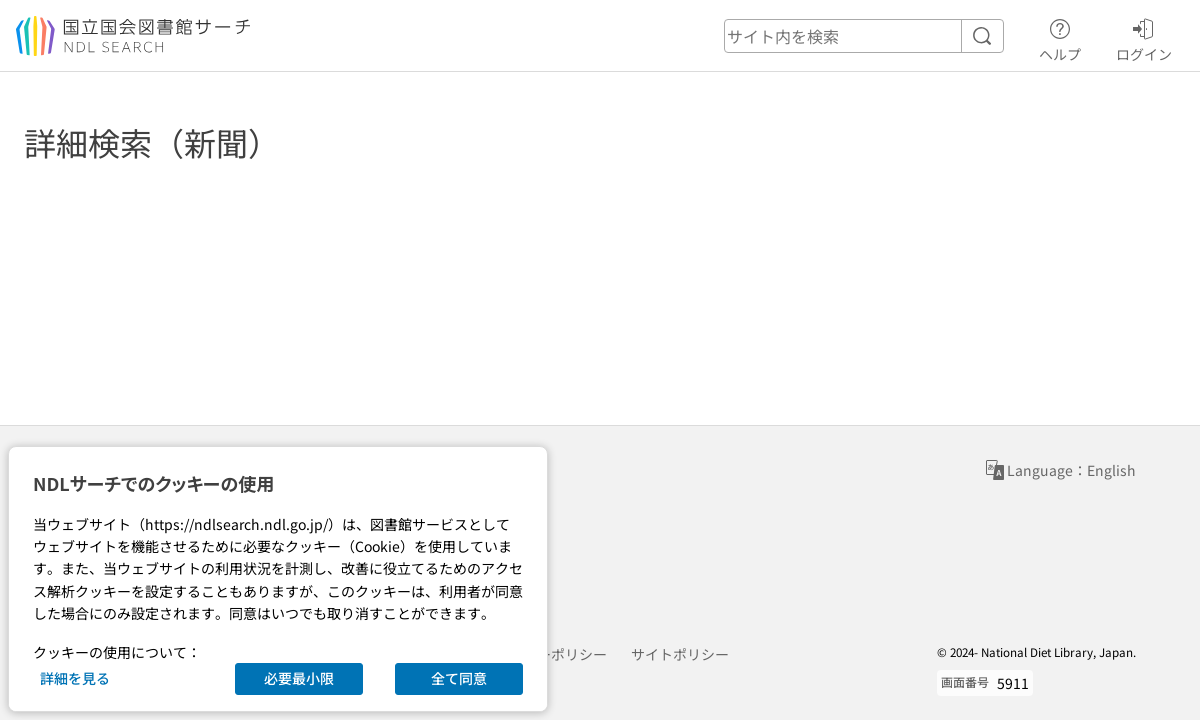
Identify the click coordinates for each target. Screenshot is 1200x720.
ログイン (1144, 37)
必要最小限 (299, 678)
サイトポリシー (680, 654)
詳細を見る (75, 678)
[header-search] (864, 36)
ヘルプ (1060, 37)
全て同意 (459, 678)
